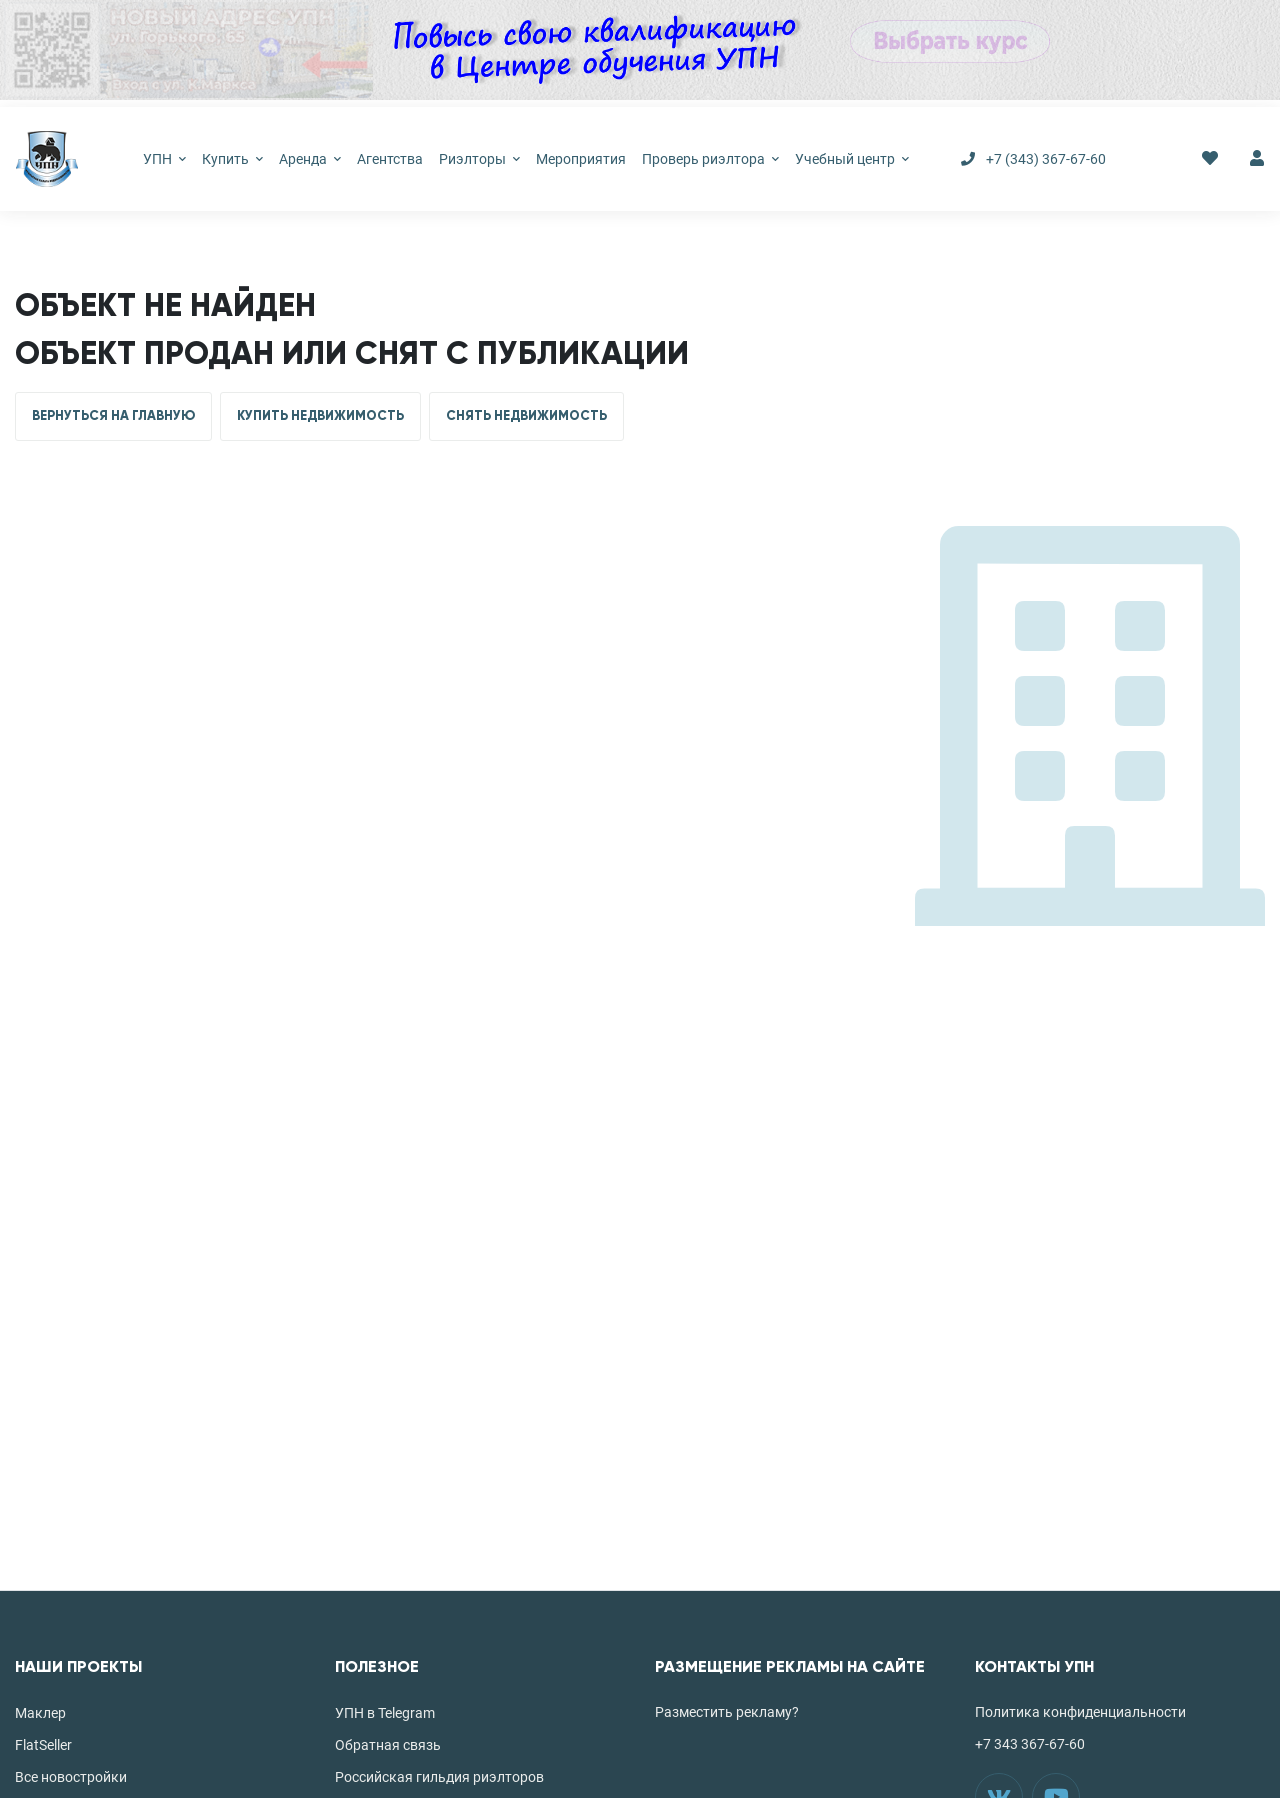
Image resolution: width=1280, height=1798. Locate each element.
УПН (164, 159)
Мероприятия (581, 159)
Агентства (390, 159)
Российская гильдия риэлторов (439, 1777)
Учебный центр (852, 159)
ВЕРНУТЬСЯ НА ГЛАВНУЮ (113, 416)
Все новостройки (71, 1777)
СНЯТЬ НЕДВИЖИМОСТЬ (526, 416)
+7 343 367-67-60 (1030, 1744)
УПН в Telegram (385, 1713)
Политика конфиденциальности (1080, 1712)
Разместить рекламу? (727, 1712)
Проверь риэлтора (710, 159)
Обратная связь (388, 1745)
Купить (232, 159)
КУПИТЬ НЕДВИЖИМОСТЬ (320, 416)
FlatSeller (43, 1745)
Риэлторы (479, 159)
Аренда (310, 159)
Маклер (40, 1713)
